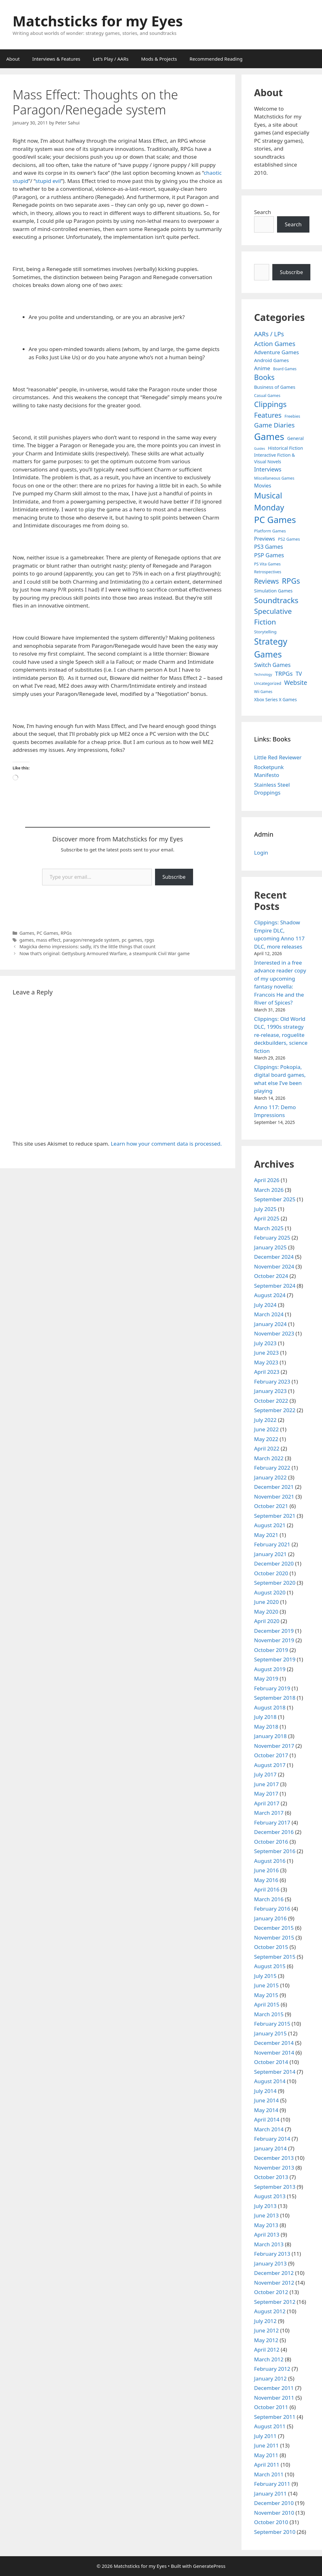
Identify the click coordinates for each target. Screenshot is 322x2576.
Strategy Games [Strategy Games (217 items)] (270, 648)
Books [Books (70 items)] (264, 377)
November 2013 (274, 2167)
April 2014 (266, 2119)
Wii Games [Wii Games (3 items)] (263, 691)
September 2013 (274, 2186)
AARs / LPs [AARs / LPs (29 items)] (269, 334)
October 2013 (271, 2177)
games (26, 940)
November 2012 (274, 2282)
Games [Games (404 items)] (269, 436)
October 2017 (271, 1755)
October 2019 (271, 1650)
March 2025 (269, 1228)
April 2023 (266, 1371)
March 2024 (269, 1314)
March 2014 (269, 2129)
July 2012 (265, 2321)
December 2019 (274, 1630)
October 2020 (271, 1573)
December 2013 (274, 2157)
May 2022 (266, 1439)
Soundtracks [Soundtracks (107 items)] (276, 600)
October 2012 (271, 2292)
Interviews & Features (56, 59)
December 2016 (274, 1832)
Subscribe (174, 876)
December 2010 (274, 2503)
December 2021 (274, 1486)
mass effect (48, 940)
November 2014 (274, 2052)
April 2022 (266, 1448)
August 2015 (270, 1966)
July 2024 (265, 1304)
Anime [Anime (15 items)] (262, 368)
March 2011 (269, 2474)
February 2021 (272, 1544)
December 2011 (274, 2388)
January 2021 (270, 1554)
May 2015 (266, 1995)
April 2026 (266, 1180)
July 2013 (265, 2206)
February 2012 (272, 2368)
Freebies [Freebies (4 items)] (292, 416)
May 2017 (266, 1793)
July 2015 (265, 1975)
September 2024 (274, 1285)
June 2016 (266, 1870)
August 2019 (270, 1669)
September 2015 (274, 1956)
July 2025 (265, 1209)
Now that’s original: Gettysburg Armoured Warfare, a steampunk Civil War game (104, 953)
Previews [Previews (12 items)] (264, 538)
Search (262, 212)
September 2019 (274, 1659)
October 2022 (271, 1400)
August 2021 (270, 1525)
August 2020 (270, 1592)
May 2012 (266, 2340)
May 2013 (266, 2225)
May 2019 (266, 1678)
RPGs (66, 933)
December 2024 (274, 1256)
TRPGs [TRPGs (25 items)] (284, 673)
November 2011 (274, 2397)
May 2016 (266, 1880)
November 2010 (274, 2512)
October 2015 (271, 1947)
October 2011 (271, 2407)
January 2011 (270, 2493)
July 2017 (265, 1774)
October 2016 (271, 1841)
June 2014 (266, 2100)
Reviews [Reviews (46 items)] (266, 581)
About (13, 59)
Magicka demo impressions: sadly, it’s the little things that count (87, 946)
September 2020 (274, 1582)
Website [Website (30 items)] (295, 682)
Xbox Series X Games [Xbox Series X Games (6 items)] (275, 699)
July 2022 (265, 1419)
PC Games (47, 933)
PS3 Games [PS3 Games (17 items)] (268, 546)
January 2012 (270, 2378)
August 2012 (270, 2311)
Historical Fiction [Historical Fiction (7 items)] (285, 448)
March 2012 (269, 2359)
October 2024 (271, 1276)
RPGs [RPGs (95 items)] (291, 581)
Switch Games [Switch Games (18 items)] (272, 665)
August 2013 (270, 2196)
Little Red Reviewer (278, 757)
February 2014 (272, 2138)
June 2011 (266, 2445)
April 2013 (266, 2234)
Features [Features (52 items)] (267, 415)
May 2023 (266, 1362)
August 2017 (270, 1765)
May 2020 (266, 1611)
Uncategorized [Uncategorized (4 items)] (267, 683)
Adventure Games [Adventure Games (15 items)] (276, 352)
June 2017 (266, 1784)
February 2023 (272, 1381)
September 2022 (274, 1410)
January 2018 (270, 1736)
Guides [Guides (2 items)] (259, 448)
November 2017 (274, 1745)
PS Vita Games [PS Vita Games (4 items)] (267, 564)
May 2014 (266, 2110)
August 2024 (270, 1295)
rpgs (149, 940)
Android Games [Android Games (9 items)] (271, 360)
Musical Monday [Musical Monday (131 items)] (269, 501)
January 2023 (270, 1391)
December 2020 (274, 1563)
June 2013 (266, 2215)
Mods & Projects (159, 59)
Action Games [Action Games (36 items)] (274, 343)
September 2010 (274, 2531)
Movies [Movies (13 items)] (262, 485)
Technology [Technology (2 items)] (263, 674)
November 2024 (274, 1266)
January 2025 (270, 1247)
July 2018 (265, 1716)
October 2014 (271, 2062)
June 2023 (266, 1352)
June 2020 (266, 1601)
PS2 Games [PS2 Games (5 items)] (289, 539)
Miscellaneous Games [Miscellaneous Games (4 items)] (274, 478)
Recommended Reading (216, 59)
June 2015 (266, 1985)
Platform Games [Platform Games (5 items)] (270, 531)
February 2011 (272, 2483)
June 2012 (266, 2330)
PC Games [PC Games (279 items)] (275, 520)
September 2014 (274, 2071)
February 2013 (272, 2253)
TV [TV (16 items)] (299, 673)
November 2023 (274, 1333)
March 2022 (269, 1458)
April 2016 (266, 1889)
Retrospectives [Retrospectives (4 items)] (267, 572)
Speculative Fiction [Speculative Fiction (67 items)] (273, 616)
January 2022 (270, 1477)
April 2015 (266, 2004)
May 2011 (266, 2455)
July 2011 (265, 2436)
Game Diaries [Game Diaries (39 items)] (274, 425)
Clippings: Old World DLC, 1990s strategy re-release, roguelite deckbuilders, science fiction (281, 1034)
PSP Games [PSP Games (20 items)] (269, 555)
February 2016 (272, 1908)
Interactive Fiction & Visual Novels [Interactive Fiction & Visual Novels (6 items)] (274, 458)
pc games (132, 940)
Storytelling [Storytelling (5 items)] (265, 632)
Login (261, 852)
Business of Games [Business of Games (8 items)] (274, 387)
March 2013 (269, 2244)
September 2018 (274, 1697)
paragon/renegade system (91, 940)
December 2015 (274, 1927)
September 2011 (274, 2416)
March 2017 (269, 1812)
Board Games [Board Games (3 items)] (285, 368)
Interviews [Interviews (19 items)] (267, 469)
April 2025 (266, 1218)
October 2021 (271, 1506)
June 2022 (266, 1429)
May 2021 (266, 1534)
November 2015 (274, 1937)
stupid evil (48, 180)
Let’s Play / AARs (110, 59)
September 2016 (274, 1851)
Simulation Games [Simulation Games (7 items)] (273, 591)
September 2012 (274, 2301)
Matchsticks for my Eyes (98, 20)
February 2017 (272, 1822)
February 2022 (272, 1467)
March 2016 (269, 1899)
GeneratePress (209, 2566)
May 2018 (266, 1726)
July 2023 (265, 1343)
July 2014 (265, 2090)
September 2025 (274, 1199)
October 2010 (271, 2522)
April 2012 (266, 2349)
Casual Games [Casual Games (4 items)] (267, 395)
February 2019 (272, 1688)
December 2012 (274, 2272)
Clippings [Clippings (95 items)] (270, 404)
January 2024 (270, 1324)
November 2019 (274, 1640)
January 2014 (270, 2148)
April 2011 (266, 2464)
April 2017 (266, 1803)
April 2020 (266, 1621)
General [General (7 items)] (295, 438)
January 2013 (270, 2263)
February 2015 (272, 2023)
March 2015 (269, 2014)
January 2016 (270, 1918)
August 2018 (270, 1707)
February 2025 (272, 1237)
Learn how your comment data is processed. (166, 1143)
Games (26, 933)
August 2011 (270, 2426)
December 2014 (274, 2042)
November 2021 (274, 1496)
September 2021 (274, 1515)
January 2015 (270, 2033)
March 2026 (269, 1189)
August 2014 (270, 2081)
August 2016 (270, 1860)
